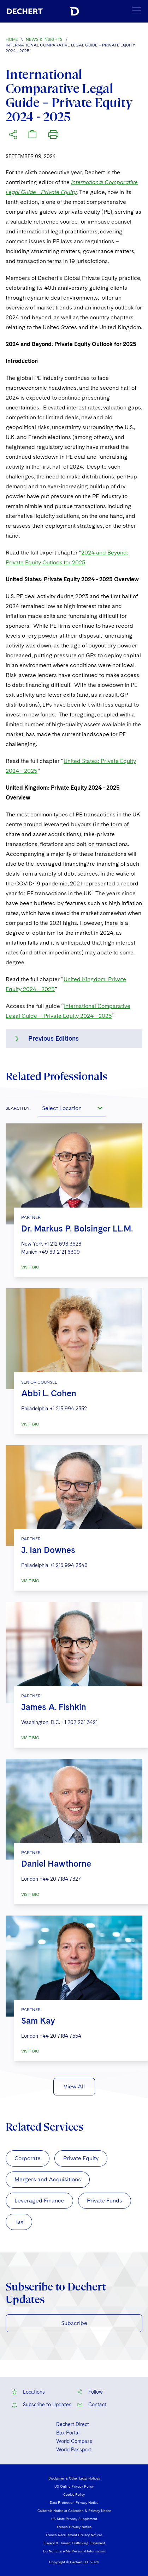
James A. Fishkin (53, 1707)
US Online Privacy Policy (74, 2486)
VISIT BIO (30, 1267)
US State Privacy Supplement (74, 2519)
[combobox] (72, 1108)
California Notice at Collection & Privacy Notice (74, 2510)
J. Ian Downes (48, 1550)
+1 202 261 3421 (79, 1722)
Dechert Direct (72, 2424)
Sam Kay (38, 2021)
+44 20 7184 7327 (60, 1879)
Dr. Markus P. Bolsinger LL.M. (77, 1228)
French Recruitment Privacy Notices (74, 2535)
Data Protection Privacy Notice (74, 2502)
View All (74, 2086)
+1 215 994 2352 (68, 1408)
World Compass (74, 2441)
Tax (18, 2221)
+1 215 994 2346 (69, 1565)
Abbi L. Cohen (48, 1393)
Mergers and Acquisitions (47, 2179)
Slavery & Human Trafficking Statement (74, 2543)
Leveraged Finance (39, 2200)
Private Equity (81, 2158)
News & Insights (44, 39)
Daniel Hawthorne (56, 1864)
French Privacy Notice (74, 2527)
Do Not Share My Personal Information (74, 2551)
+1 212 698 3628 (62, 1244)
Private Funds (104, 2200)
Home (12, 39)
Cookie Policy (74, 2494)
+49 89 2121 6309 (59, 1252)
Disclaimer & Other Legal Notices (74, 2478)
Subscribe (74, 2323)
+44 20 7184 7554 (60, 2036)
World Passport (73, 2449)
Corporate (27, 2158)
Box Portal (67, 2433)
